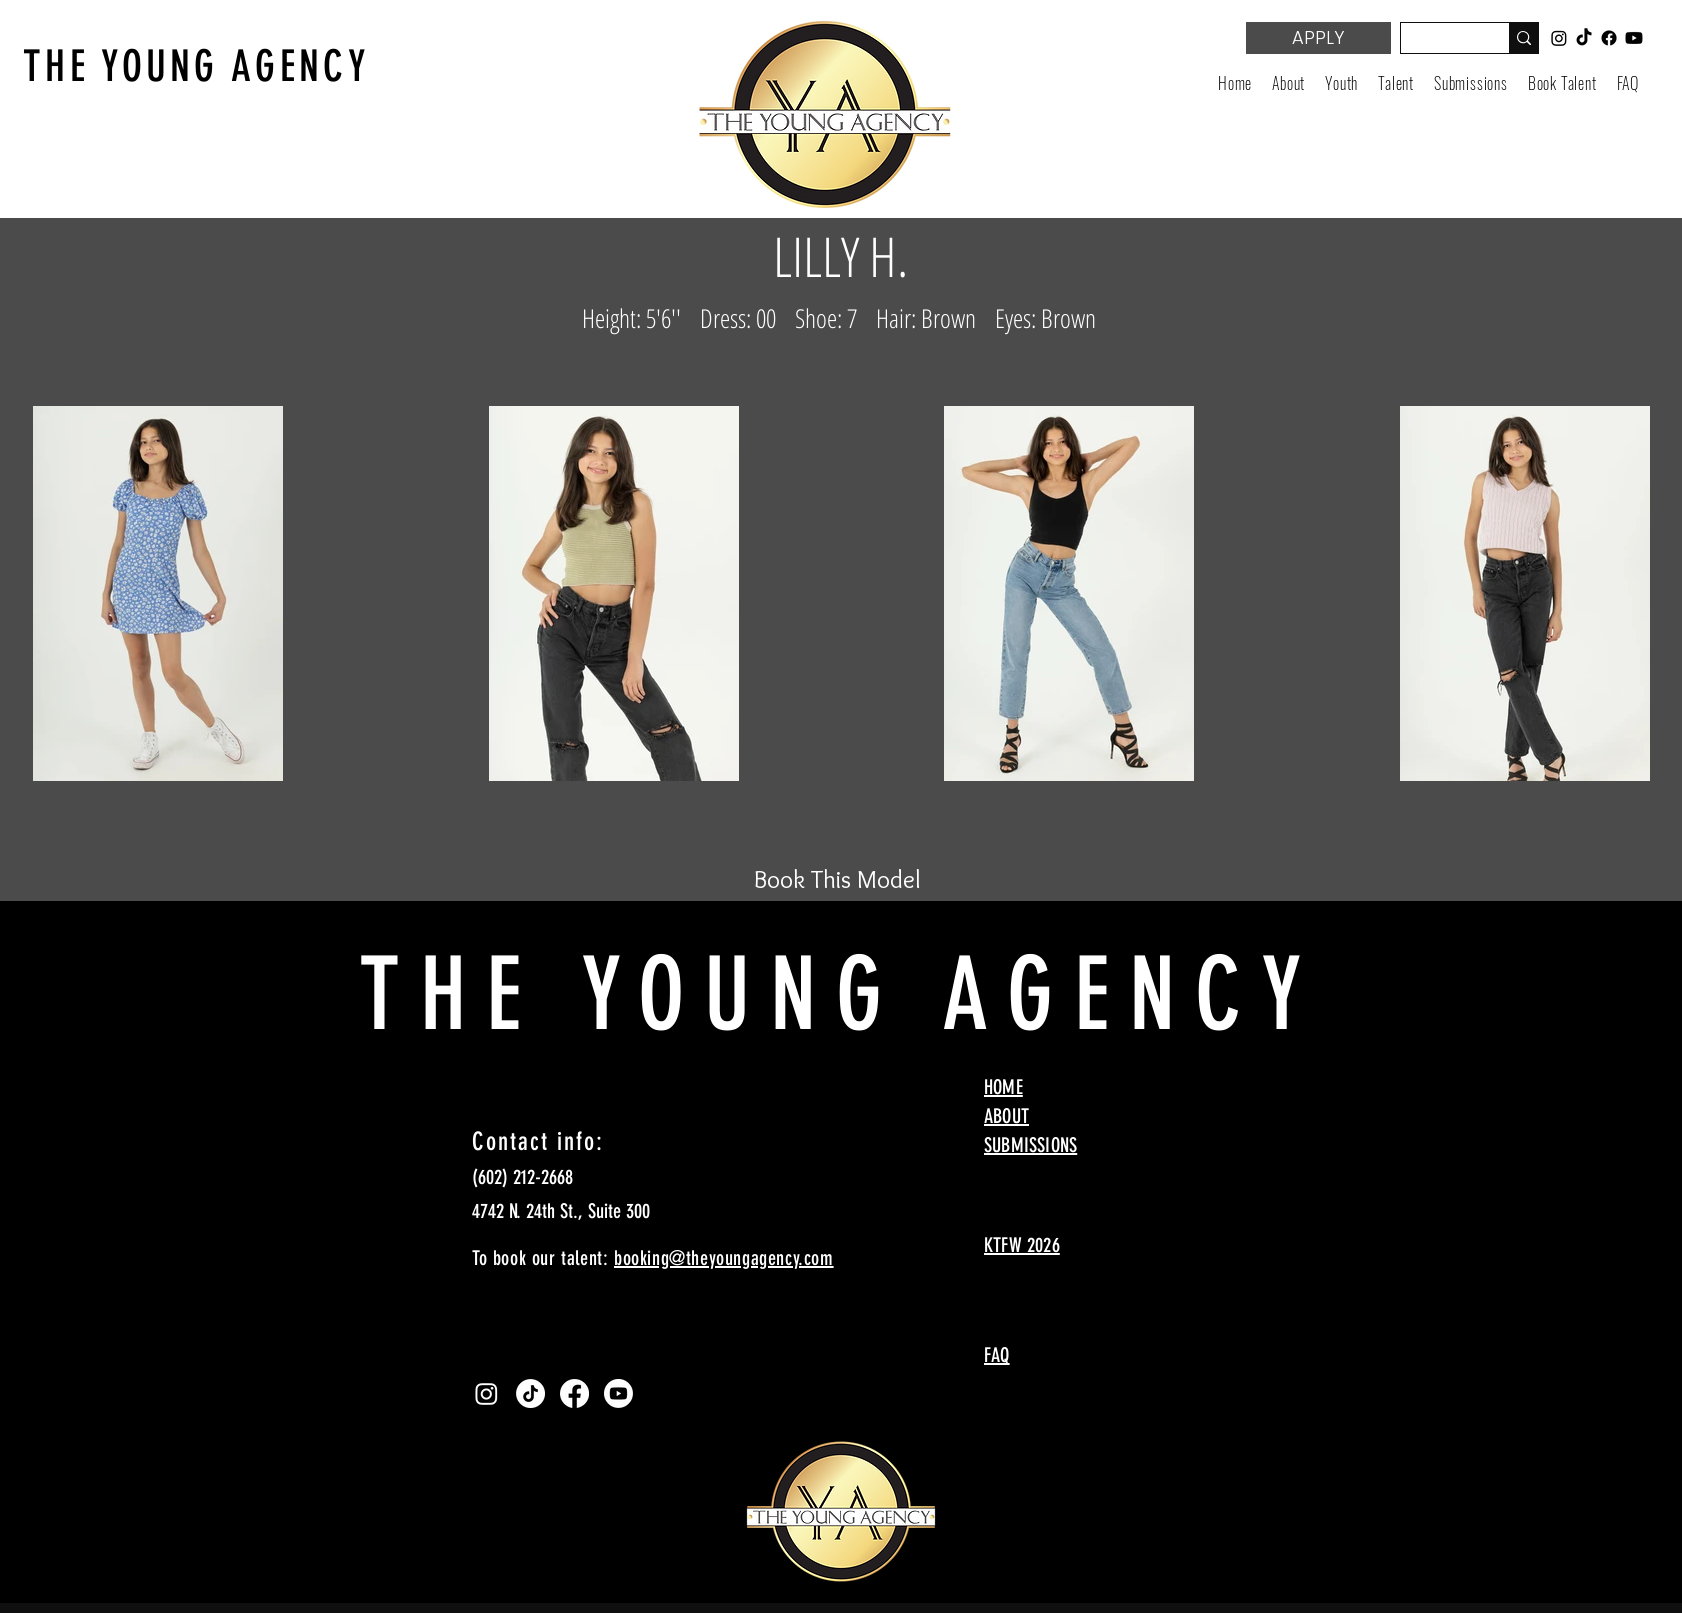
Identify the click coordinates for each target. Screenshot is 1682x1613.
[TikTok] (530, 1393)
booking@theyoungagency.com (724, 1258)
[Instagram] (486, 1393)
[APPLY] (1318, 38)
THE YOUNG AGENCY (196, 66)
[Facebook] (574, 1393)
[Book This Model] (837, 879)
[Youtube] (618, 1393)
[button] (1341, 83)
